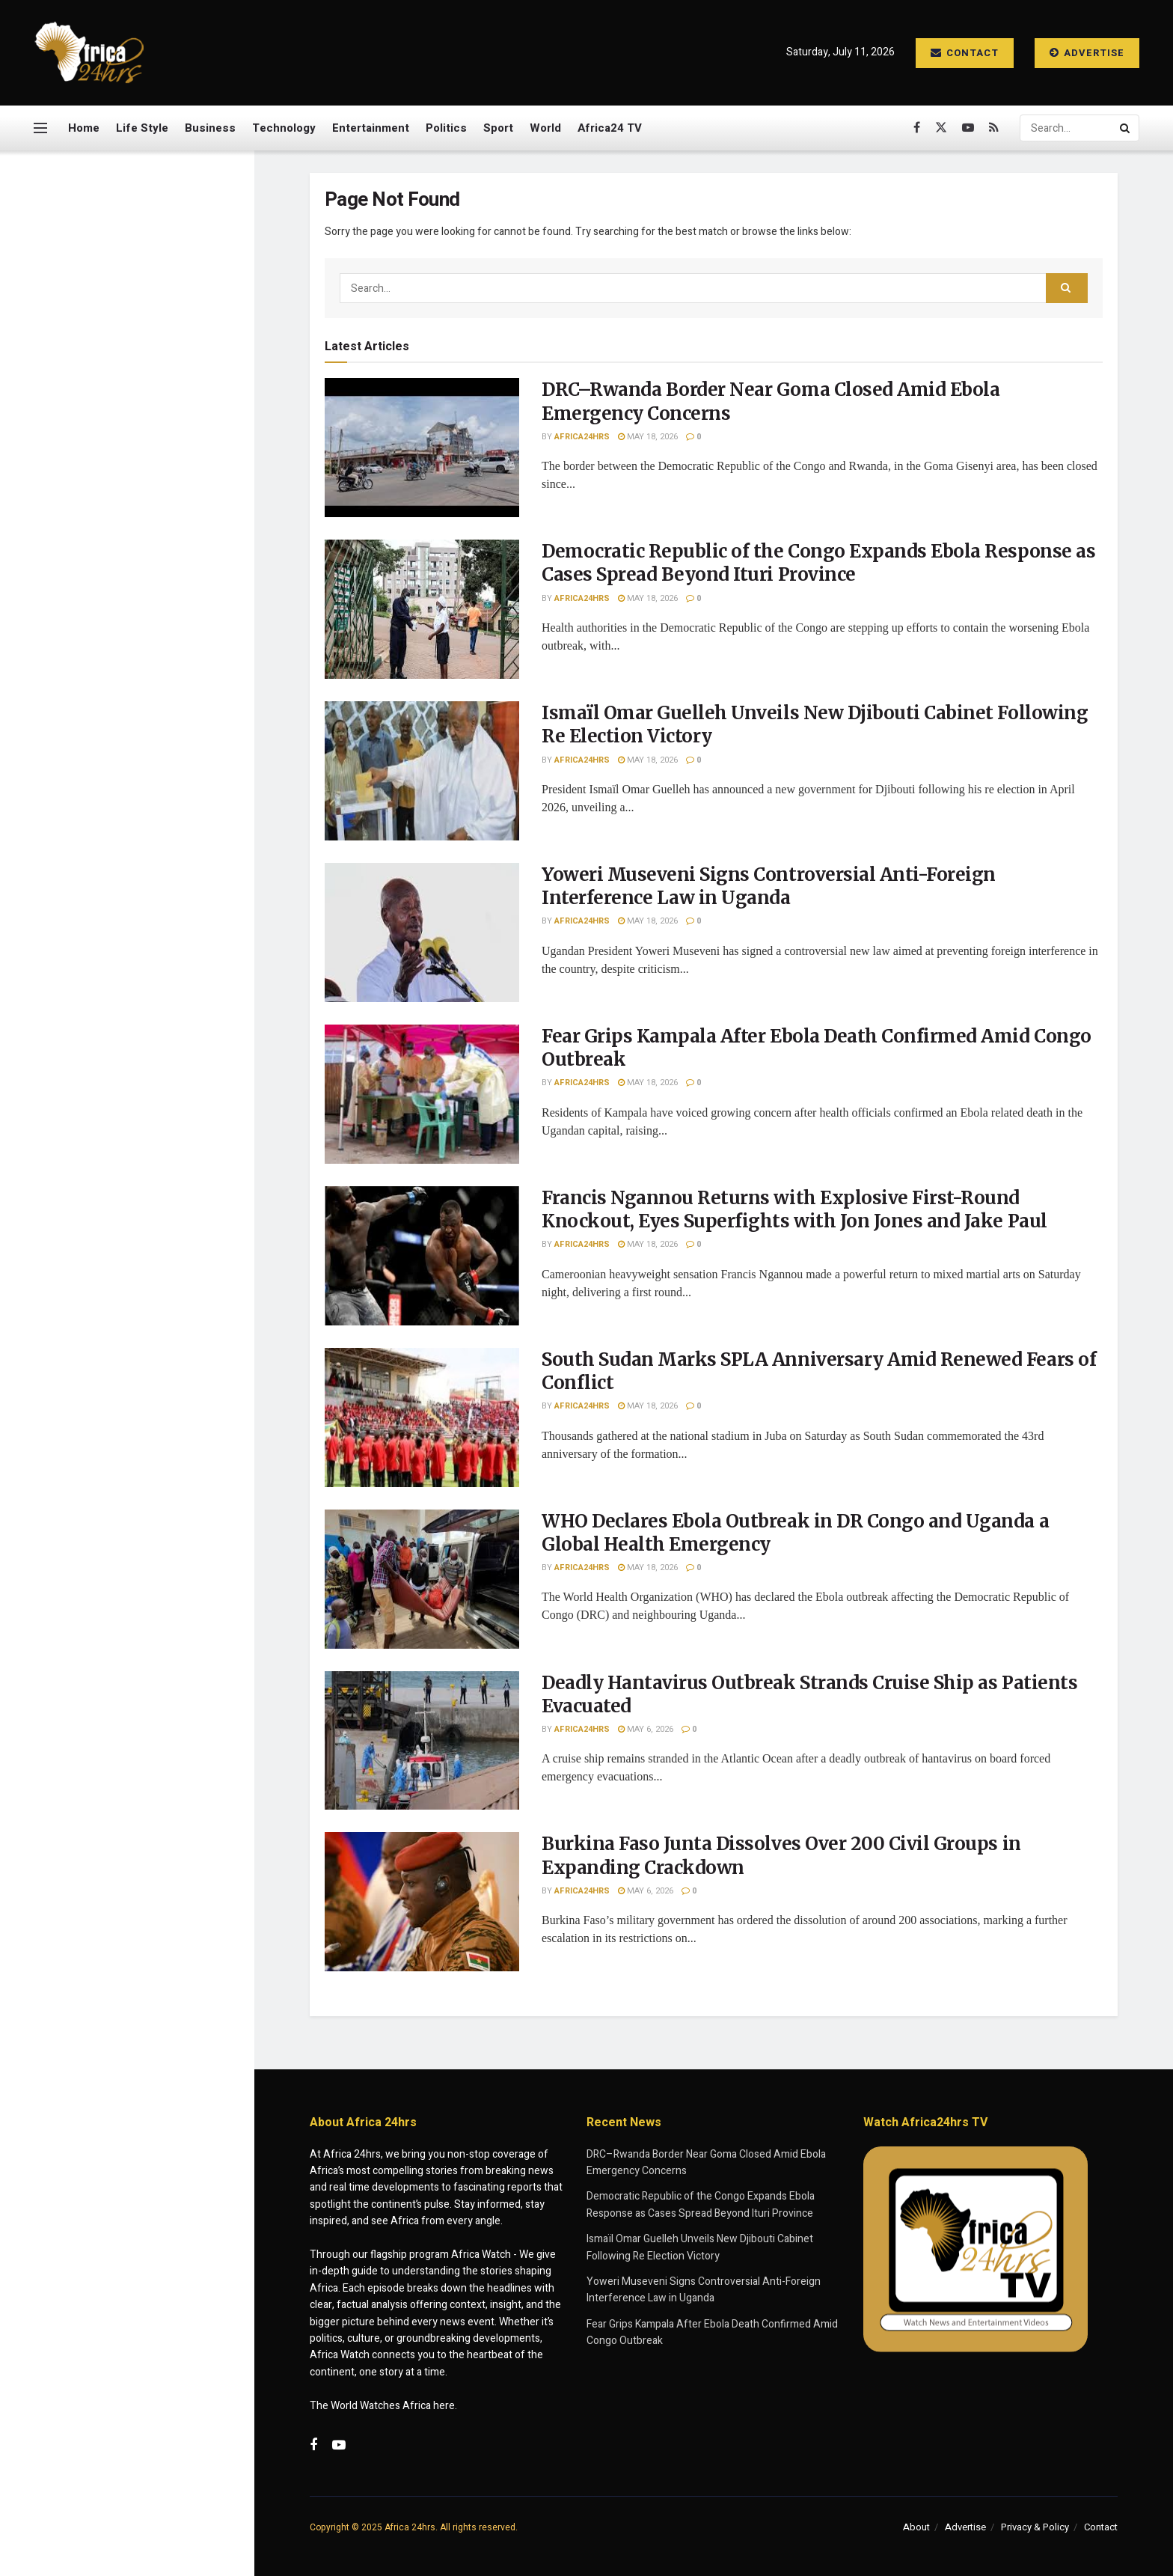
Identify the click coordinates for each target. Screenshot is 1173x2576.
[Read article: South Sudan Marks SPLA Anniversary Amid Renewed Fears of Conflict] (422, 1417)
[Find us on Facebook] (916, 128)
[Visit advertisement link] (126, 722)
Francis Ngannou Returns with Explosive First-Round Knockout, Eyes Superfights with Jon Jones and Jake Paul (159, 984)
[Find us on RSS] (994, 128)
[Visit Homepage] (90, 52)
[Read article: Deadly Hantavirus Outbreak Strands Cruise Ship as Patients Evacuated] (422, 1740)
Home (83, 128)
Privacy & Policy (1035, 2527)
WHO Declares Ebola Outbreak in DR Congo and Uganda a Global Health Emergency (158, 1160)
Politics (446, 128)
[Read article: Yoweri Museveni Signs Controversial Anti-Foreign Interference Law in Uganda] (422, 932)
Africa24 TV (610, 128)
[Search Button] (1125, 128)
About (916, 2527)
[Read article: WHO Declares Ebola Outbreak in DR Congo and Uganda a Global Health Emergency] (422, 1579)
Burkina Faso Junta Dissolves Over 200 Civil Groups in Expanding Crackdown (153, 1329)
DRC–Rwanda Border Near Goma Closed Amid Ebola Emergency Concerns (123, 252)
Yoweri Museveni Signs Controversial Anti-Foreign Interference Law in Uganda (152, 532)
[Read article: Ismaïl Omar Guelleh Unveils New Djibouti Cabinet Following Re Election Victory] (422, 770)
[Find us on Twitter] (941, 128)
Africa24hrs (582, 436)
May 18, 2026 (648, 436)
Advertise (1087, 53)
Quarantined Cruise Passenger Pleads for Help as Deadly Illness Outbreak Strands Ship (159, 1498)
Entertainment (370, 128)
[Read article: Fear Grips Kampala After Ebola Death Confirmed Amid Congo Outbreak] (422, 1094)
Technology (284, 128)
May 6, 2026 (645, 1729)
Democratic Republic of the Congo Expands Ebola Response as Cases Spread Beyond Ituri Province (149, 356)
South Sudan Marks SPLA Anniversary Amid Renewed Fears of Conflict (151, 1075)
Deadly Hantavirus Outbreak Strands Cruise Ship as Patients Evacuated (159, 1244)
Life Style (142, 128)
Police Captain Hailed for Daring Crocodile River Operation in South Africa (145, 1414)
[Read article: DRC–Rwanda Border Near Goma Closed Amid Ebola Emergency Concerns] (422, 447)
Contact (965, 53)
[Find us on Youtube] (968, 128)
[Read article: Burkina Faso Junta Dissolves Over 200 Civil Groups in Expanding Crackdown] (422, 1901)
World (545, 128)
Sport (498, 128)
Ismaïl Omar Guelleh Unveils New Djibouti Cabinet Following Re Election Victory (155, 447)
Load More (126, 1577)
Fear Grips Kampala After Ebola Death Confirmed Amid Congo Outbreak (160, 893)
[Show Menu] (40, 128)
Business (210, 128)
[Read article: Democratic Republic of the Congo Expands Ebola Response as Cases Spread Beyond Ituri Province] (422, 609)
